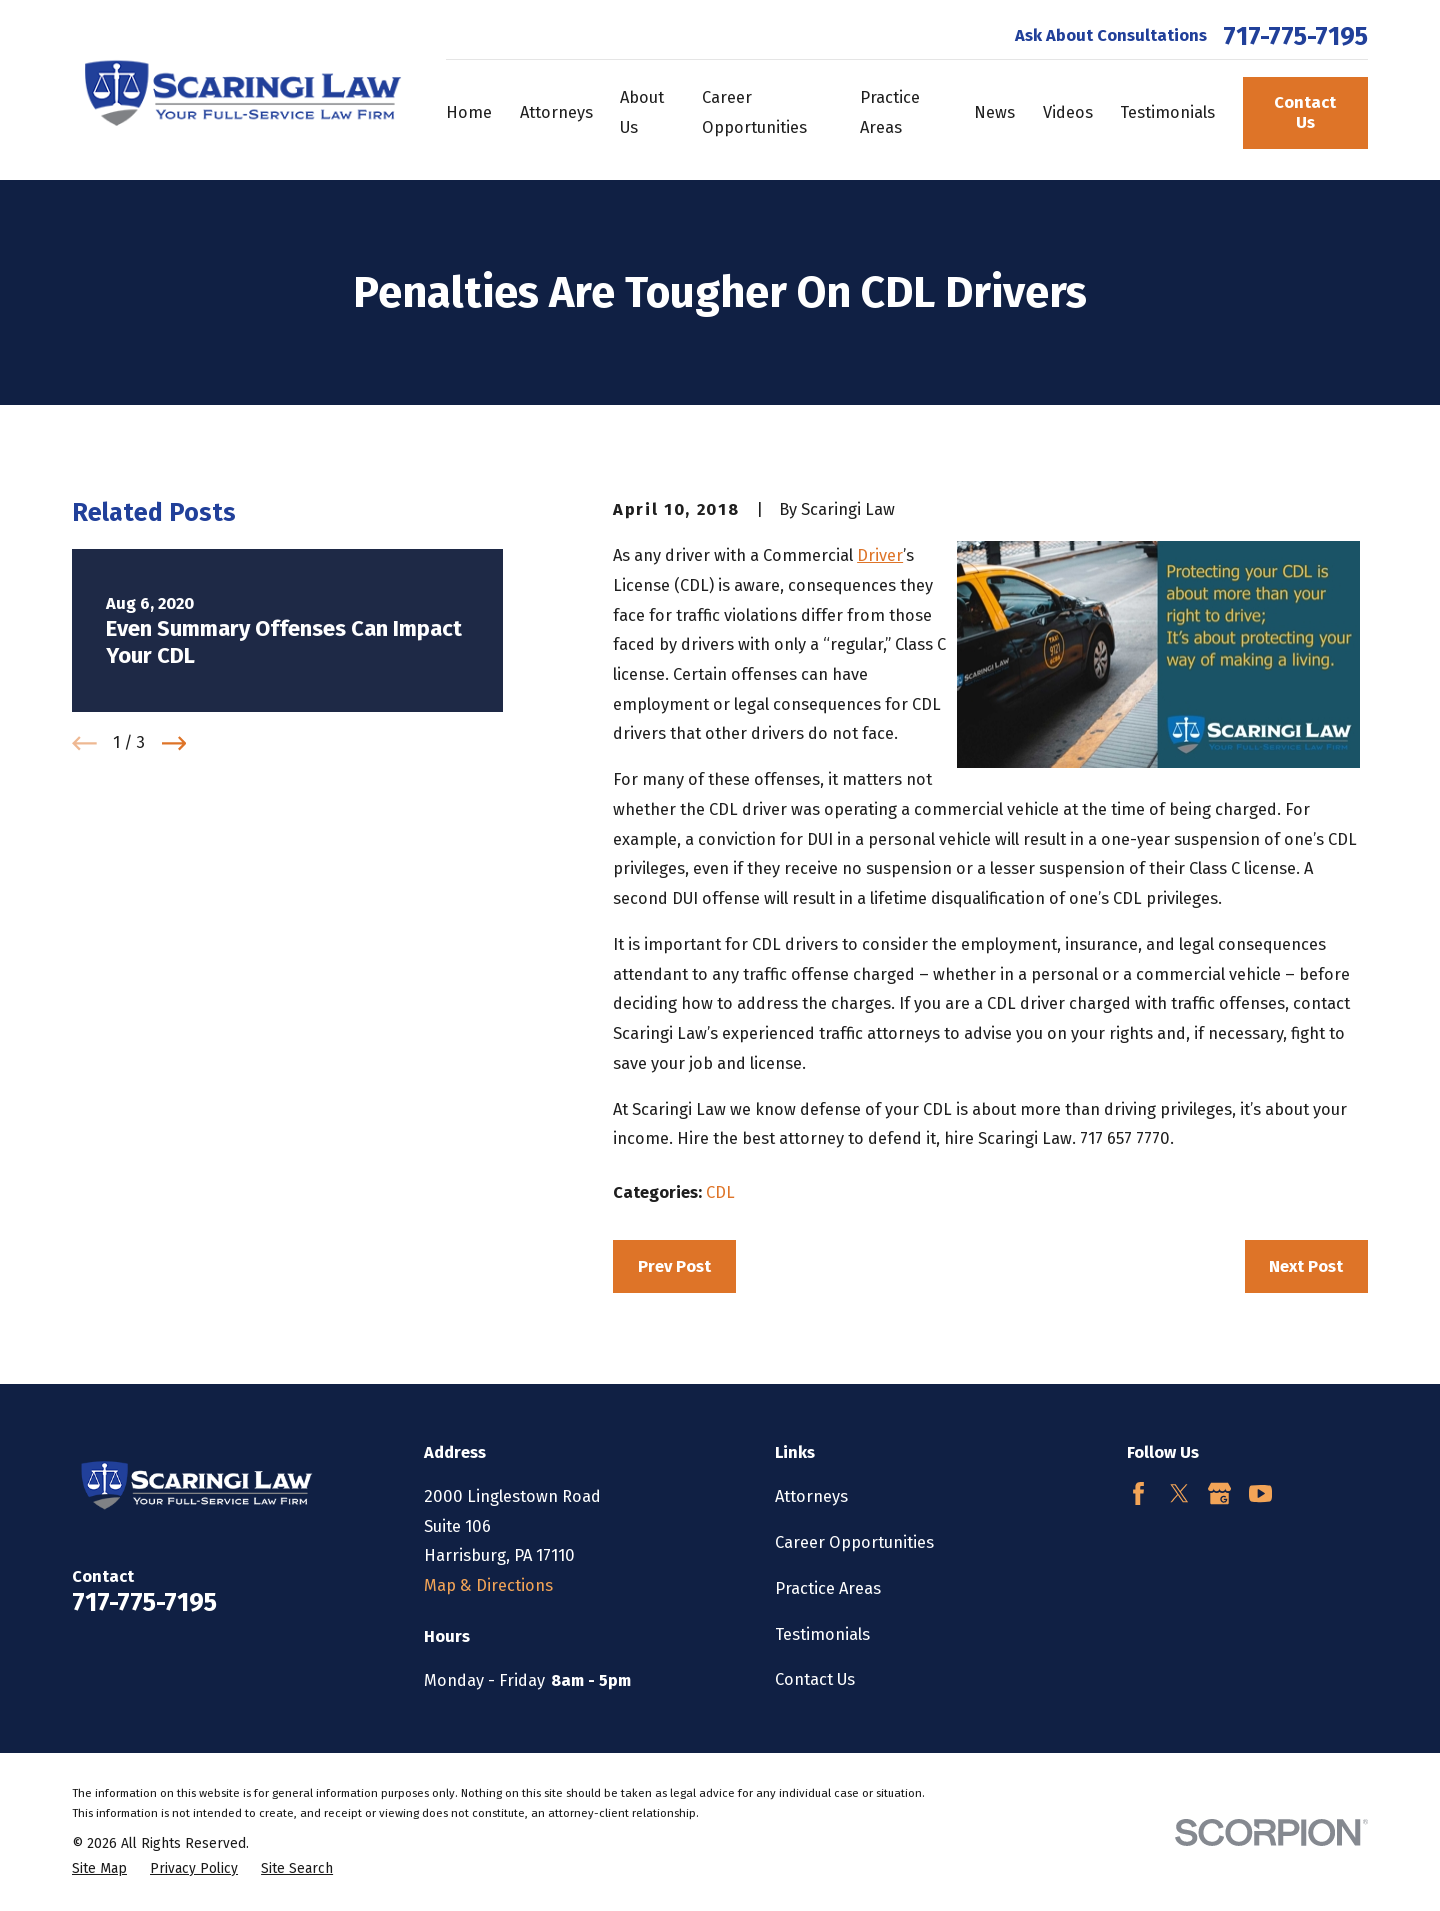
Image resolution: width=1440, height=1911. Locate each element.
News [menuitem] (994, 112)
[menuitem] (99, 1869)
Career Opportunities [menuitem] (754, 112)
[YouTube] (1260, 1493)
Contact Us (1305, 112)
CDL (720, 1192)
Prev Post (674, 1266)
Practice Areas (828, 1588)
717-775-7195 (1295, 37)
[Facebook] (1138, 1493)
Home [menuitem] (469, 112)
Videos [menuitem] (1068, 112)
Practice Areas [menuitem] (890, 112)
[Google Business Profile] (1219, 1493)
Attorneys (811, 1496)
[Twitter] (1179, 1493)
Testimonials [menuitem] (1167, 112)
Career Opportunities (854, 1542)
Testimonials (822, 1634)
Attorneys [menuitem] (556, 112)
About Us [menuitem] (642, 112)
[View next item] (174, 743)
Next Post (1306, 1266)
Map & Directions (488, 1585)
